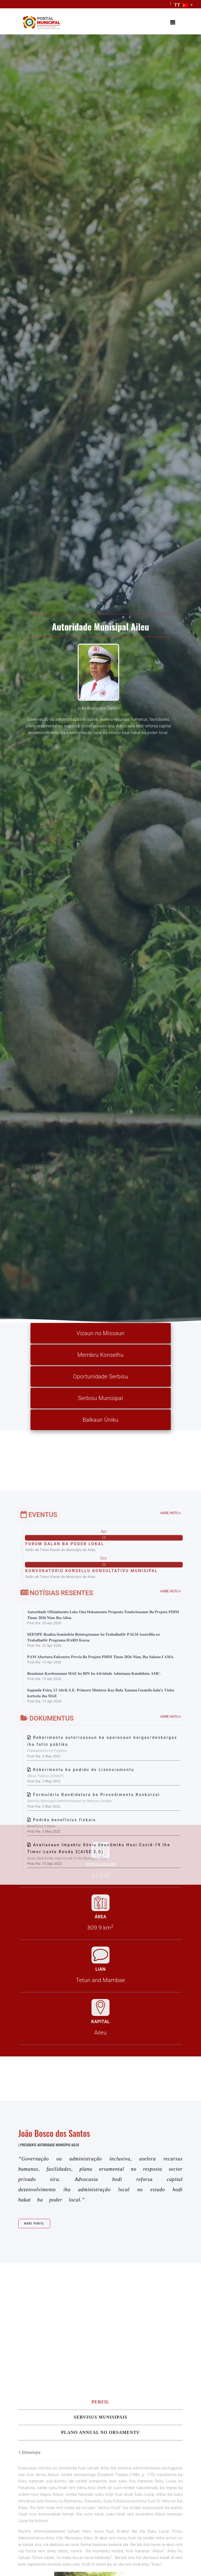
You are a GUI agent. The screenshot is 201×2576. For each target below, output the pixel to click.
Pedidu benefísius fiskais (64, 2148)
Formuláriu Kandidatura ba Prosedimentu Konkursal (96, 2123)
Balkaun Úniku (101, 1421)
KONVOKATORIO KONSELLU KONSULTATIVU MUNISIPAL (91, 1899)
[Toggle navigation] (172, 23)
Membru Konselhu (100, 1356)
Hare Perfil (42, 2356)
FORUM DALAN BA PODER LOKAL (64, 1872)
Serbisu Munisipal (100, 1399)
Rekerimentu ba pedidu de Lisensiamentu (83, 2098)
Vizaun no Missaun (100, 1335)
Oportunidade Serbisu (100, 1378)
